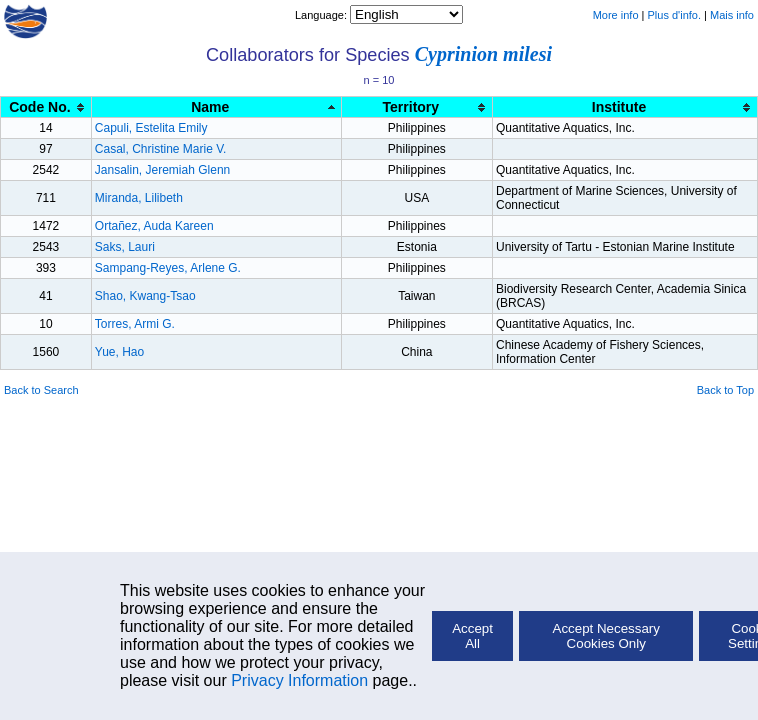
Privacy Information (299, 680)
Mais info (732, 15)
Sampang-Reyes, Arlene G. (168, 268)
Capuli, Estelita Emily (151, 128)
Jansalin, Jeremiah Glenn (162, 170)
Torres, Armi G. (135, 324)
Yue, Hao (119, 352)
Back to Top (725, 390)
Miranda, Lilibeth (139, 198)
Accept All (472, 636)
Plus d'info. (674, 15)
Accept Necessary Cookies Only (606, 636)
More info (616, 15)
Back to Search (41, 390)
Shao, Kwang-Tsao (145, 296)
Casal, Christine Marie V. (161, 149)
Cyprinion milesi (483, 54)
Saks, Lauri (125, 247)
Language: (322, 15)
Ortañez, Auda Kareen (154, 226)
